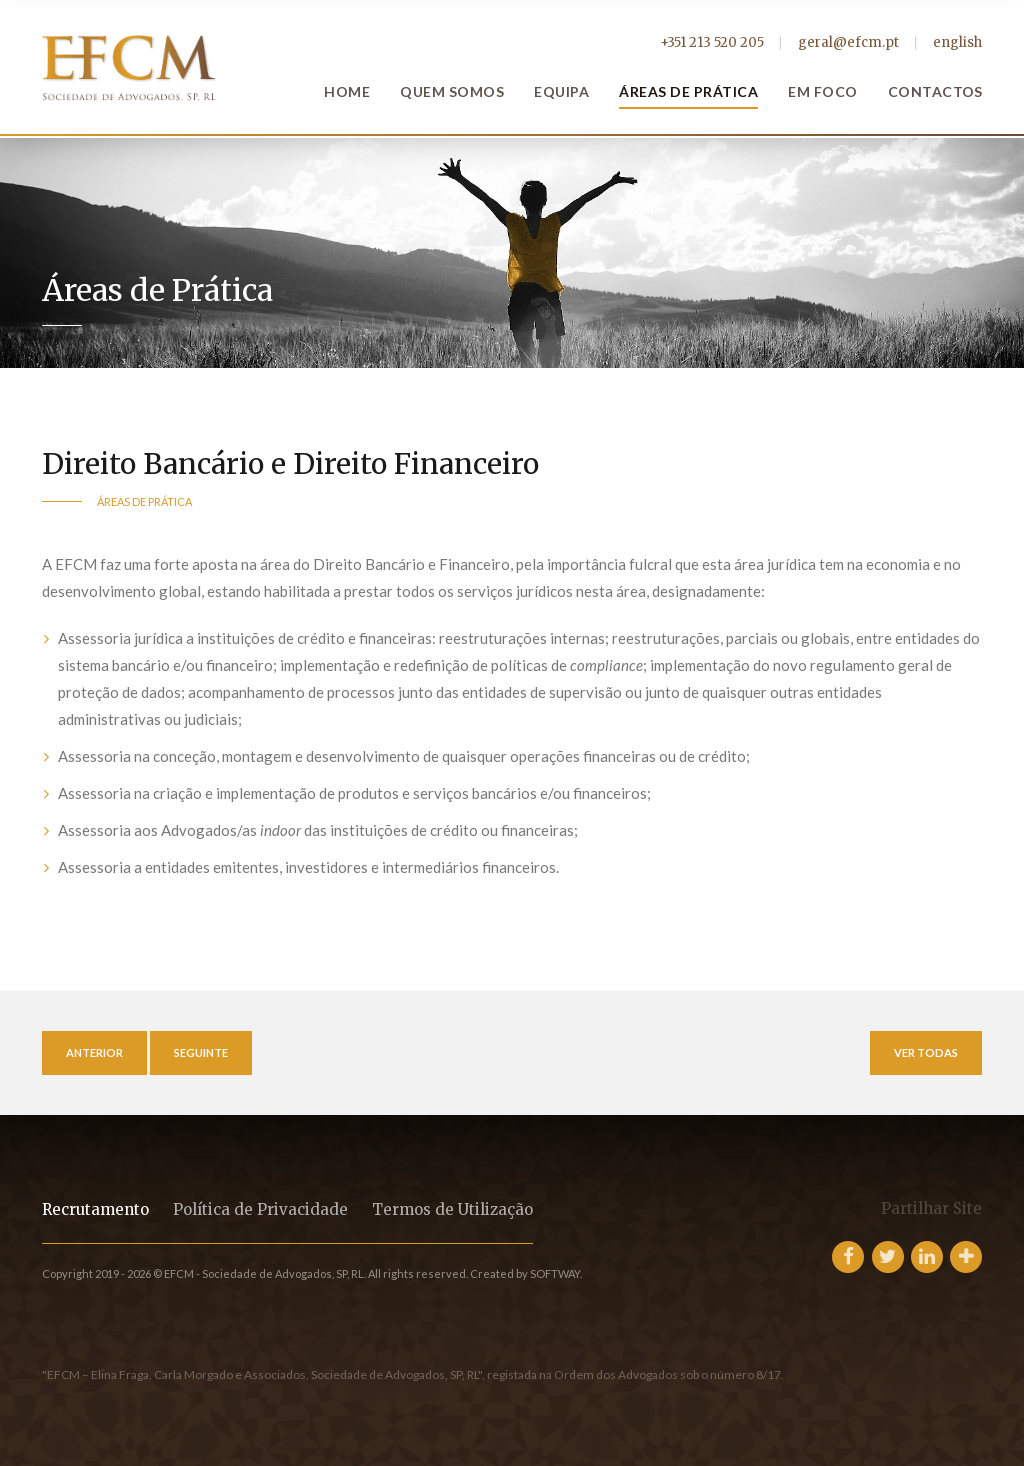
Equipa (561, 91)
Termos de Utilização (452, 1209)
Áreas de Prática (688, 91)
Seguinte (201, 1052)
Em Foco (822, 91)
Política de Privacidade (260, 1209)
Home (347, 91)
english (957, 42)
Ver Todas (926, 1052)
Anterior (94, 1052)
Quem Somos (452, 91)
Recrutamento (95, 1209)
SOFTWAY (555, 1273)
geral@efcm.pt (848, 42)
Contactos (935, 91)
